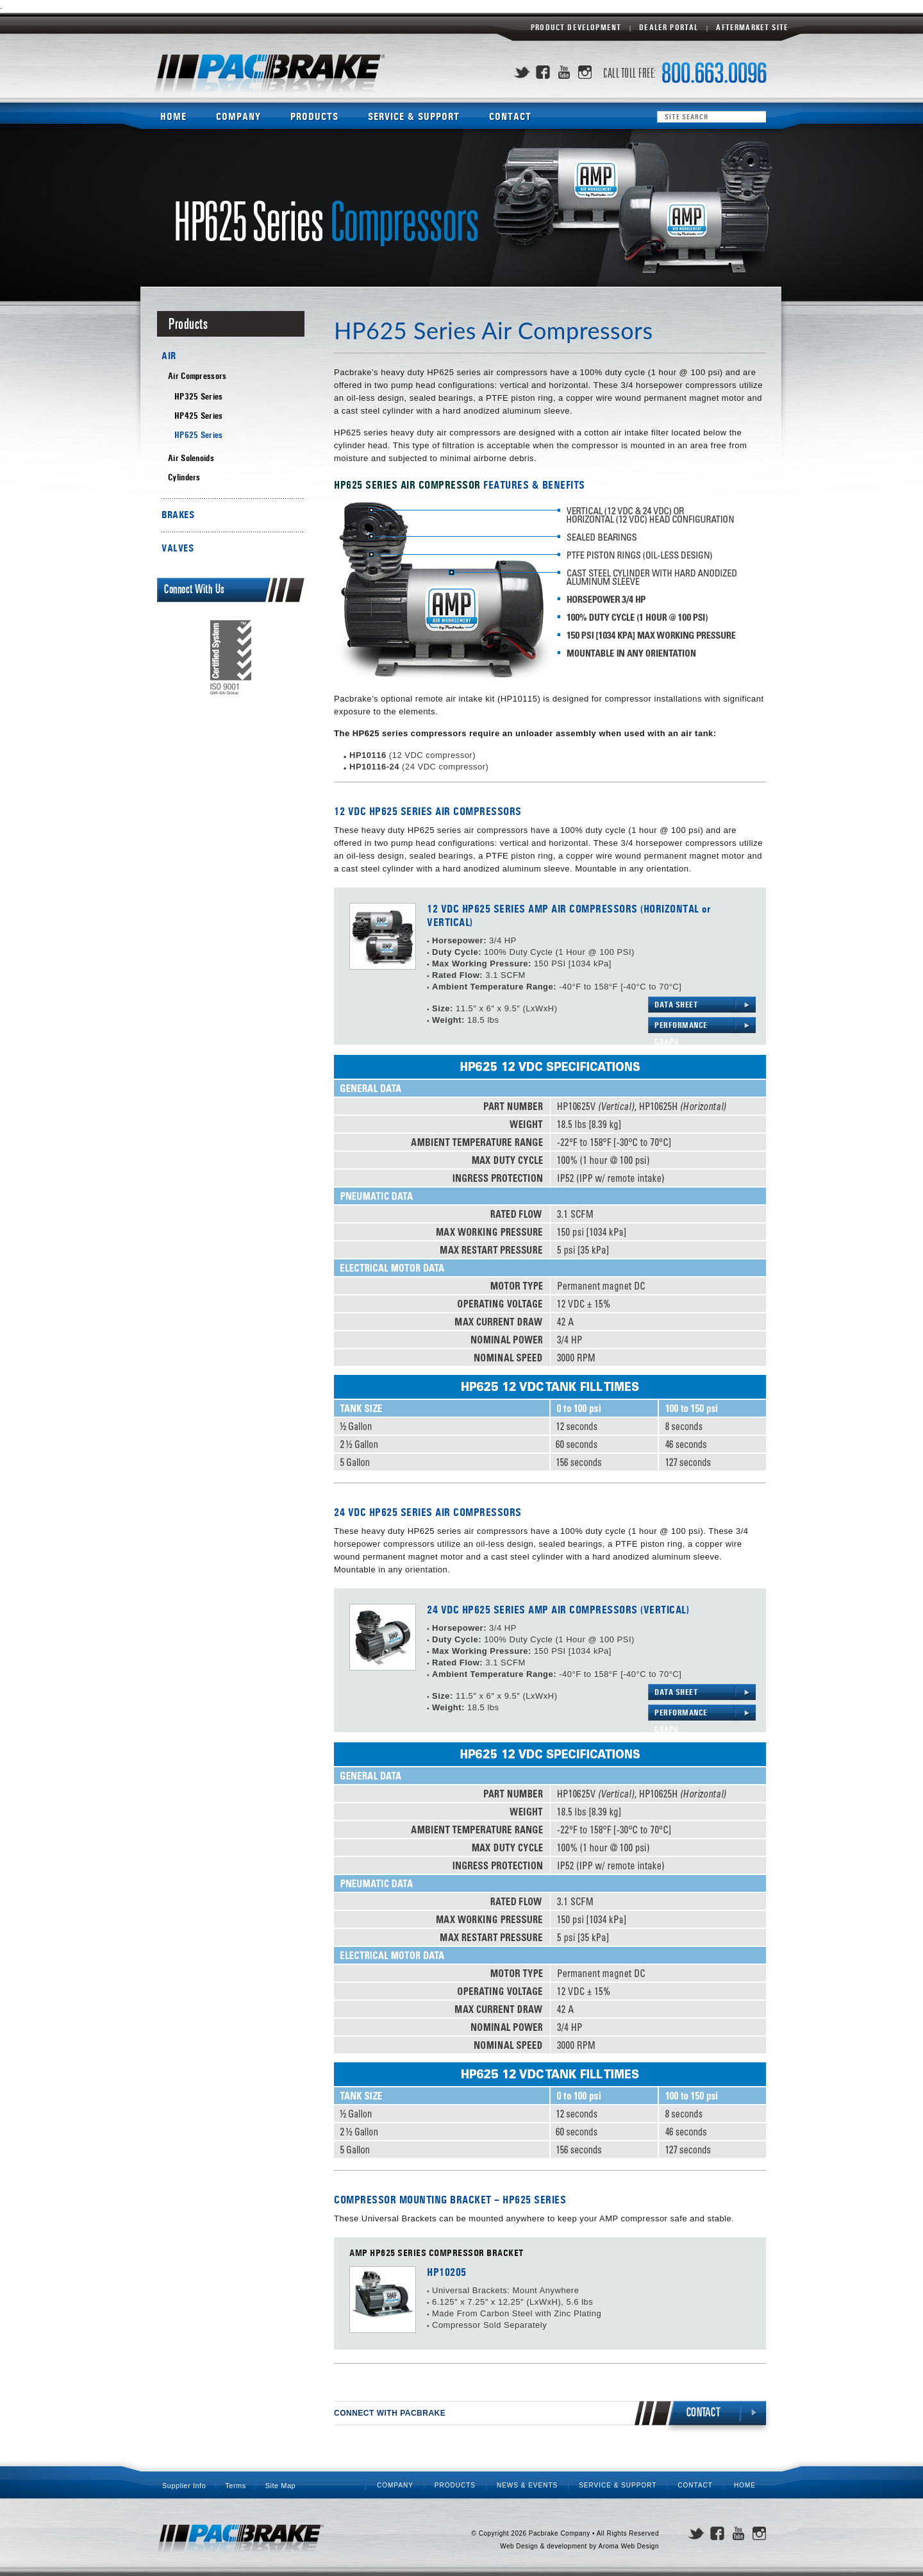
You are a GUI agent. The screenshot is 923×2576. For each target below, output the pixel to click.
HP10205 (447, 2272)
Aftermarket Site (752, 28)
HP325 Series (198, 396)
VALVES (178, 548)
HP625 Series (198, 435)
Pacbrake (269, 74)
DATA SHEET (675, 1004)
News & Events (527, 2485)
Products (314, 116)
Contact (510, 116)
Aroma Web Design (628, 2546)
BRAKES (178, 514)
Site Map (280, 2485)
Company (238, 116)
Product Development (576, 28)
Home (173, 116)
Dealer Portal (668, 28)
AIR (169, 355)
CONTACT (703, 2413)
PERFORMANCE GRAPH (681, 1027)
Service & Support (414, 116)
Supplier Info (184, 2485)
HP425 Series (198, 416)
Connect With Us (194, 590)
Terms (235, 2485)
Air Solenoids (191, 458)
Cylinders (184, 477)
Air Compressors (197, 376)
